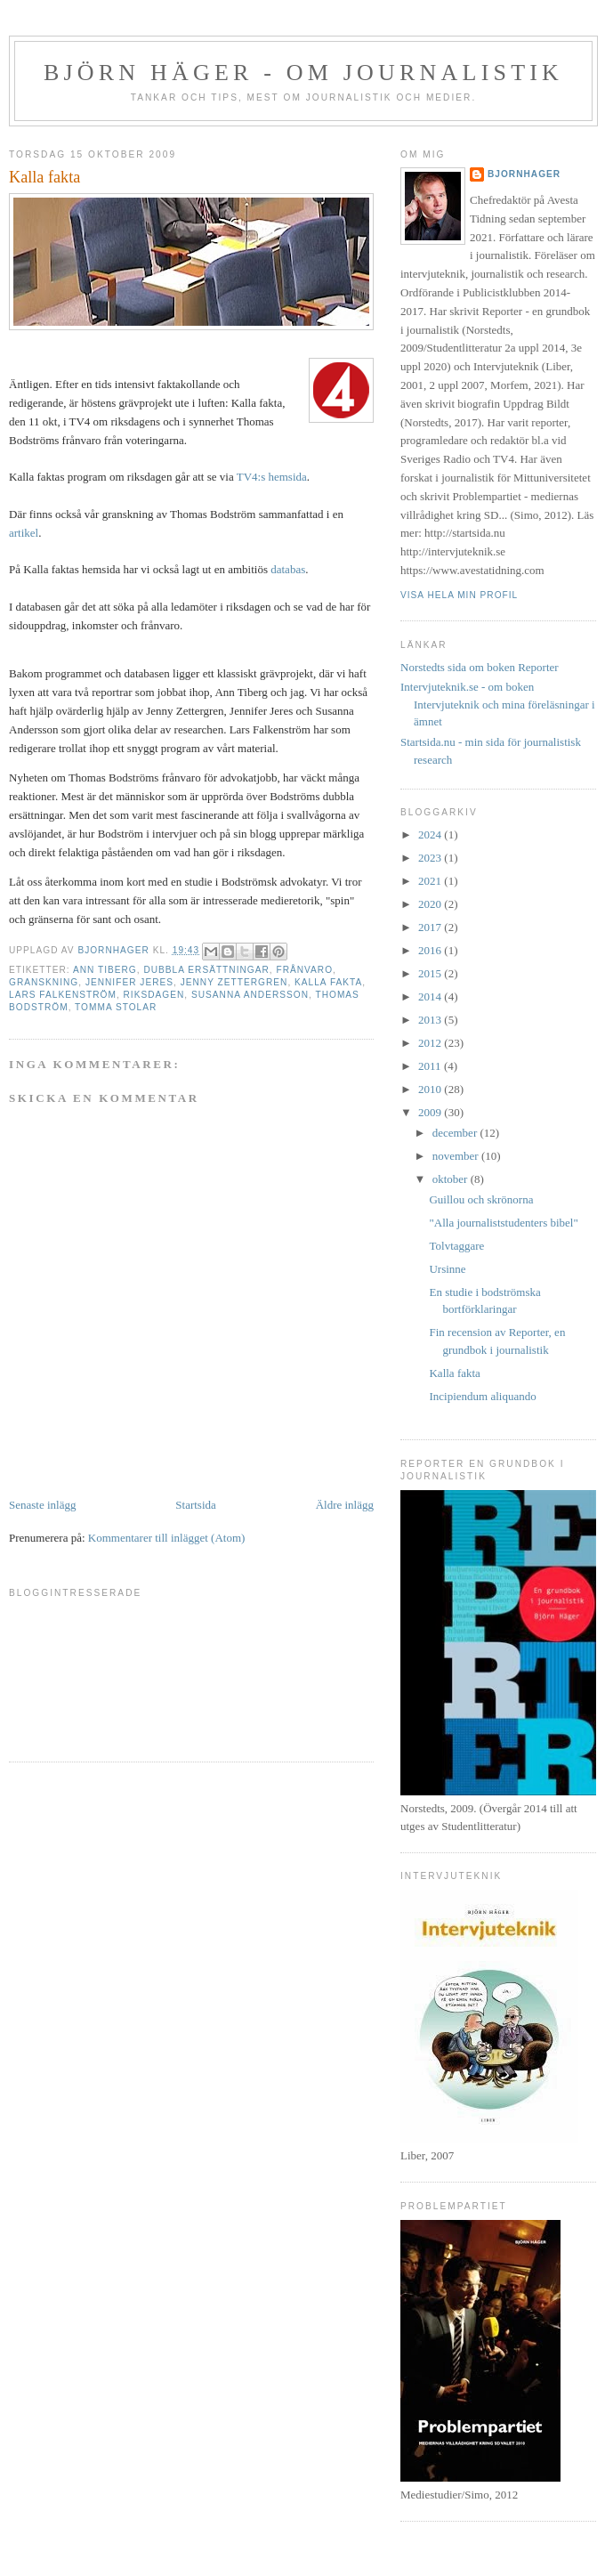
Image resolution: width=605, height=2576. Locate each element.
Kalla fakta (328, 982)
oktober (451, 1179)
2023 (431, 857)
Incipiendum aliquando (482, 1396)
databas (287, 569)
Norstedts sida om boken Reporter (479, 667)
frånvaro (304, 970)
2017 (431, 927)
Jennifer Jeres (129, 982)
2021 (431, 880)
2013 (431, 1019)
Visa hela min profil (459, 595)
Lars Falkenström (63, 995)
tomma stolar (116, 1007)
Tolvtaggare (456, 1245)
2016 (431, 950)
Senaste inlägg (42, 1504)
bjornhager (524, 174)
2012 (431, 1042)
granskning (43, 982)
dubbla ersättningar (206, 970)
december (456, 1132)
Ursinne (447, 1269)
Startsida (195, 1504)
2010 (431, 1089)
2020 (431, 904)
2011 (431, 1066)
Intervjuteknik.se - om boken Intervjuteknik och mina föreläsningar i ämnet (497, 704)
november (456, 1155)
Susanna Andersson (250, 995)
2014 (431, 996)
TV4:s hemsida (272, 476)
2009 (431, 1112)
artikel (23, 532)
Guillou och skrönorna (481, 1199)
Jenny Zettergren (234, 982)
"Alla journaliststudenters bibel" (503, 1222)
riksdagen (154, 995)
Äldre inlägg (345, 1504)
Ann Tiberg (105, 970)
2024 (431, 834)
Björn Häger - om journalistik (303, 72)
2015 (431, 973)
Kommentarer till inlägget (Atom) (167, 1537)
